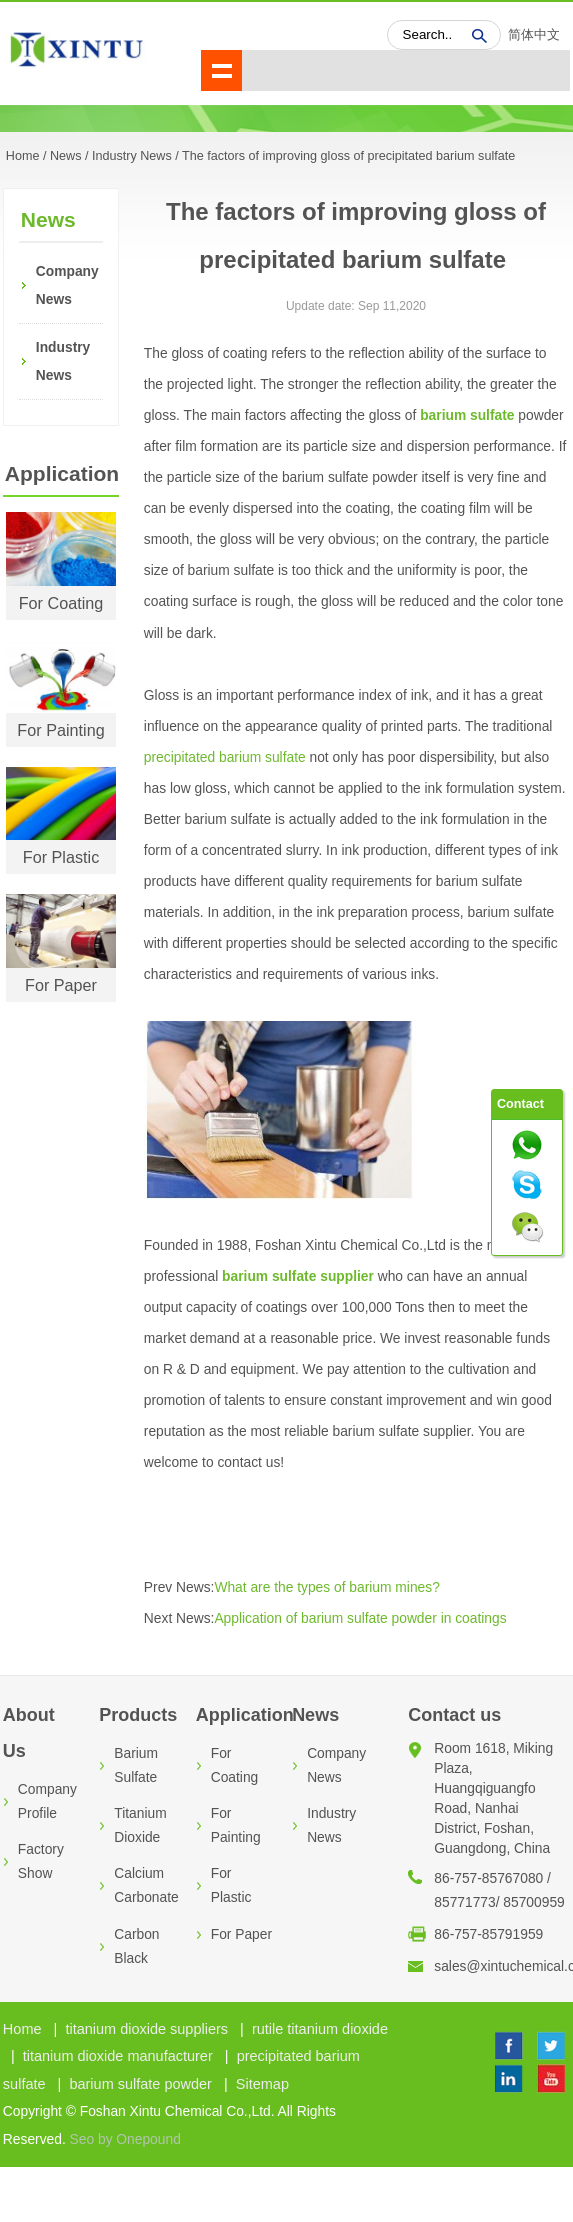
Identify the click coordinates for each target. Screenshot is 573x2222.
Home (22, 2029)
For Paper (61, 985)
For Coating (61, 603)
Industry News (132, 156)
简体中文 (534, 35)
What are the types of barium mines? (326, 1587)
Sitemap (262, 2084)
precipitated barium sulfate (225, 757)
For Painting (60, 730)
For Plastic (61, 857)
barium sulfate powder (140, 2084)
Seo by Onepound (125, 2139)
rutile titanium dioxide (320, 2029)
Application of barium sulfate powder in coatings (360, 1618)
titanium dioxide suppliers (146, 2029)
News (66, 156)
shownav (221, 70)
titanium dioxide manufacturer (118, 2056)
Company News (64, 285)
